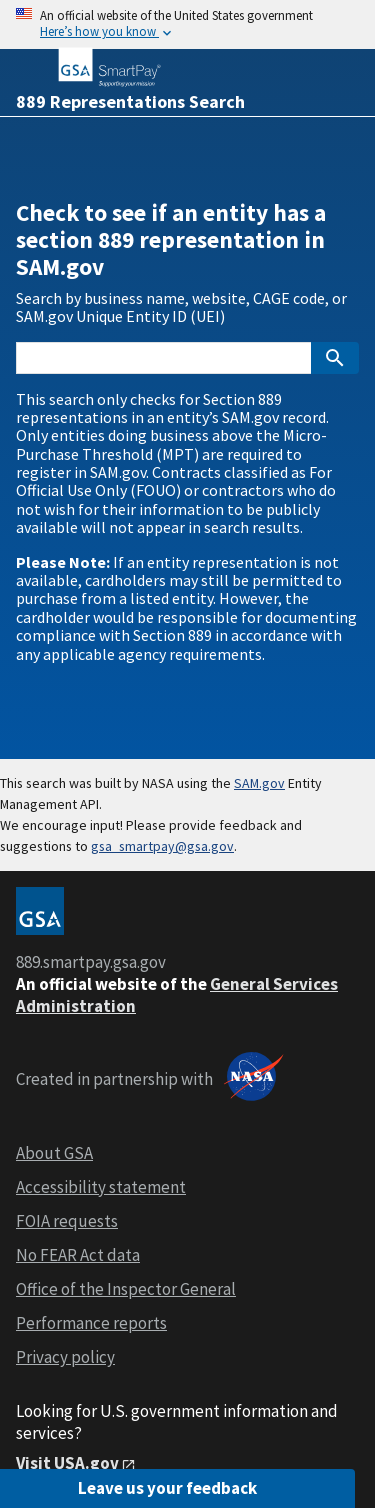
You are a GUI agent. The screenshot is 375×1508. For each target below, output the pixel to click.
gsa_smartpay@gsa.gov (162, 846)
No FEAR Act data (78, 1255)
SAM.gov (259, 783)
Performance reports (91, 1323)
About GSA (54, 1153)
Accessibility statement (101, 1187)
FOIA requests (67, 1221)
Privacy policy (65, 1357)
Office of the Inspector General (126, 1289)
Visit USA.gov (67, 1463)
